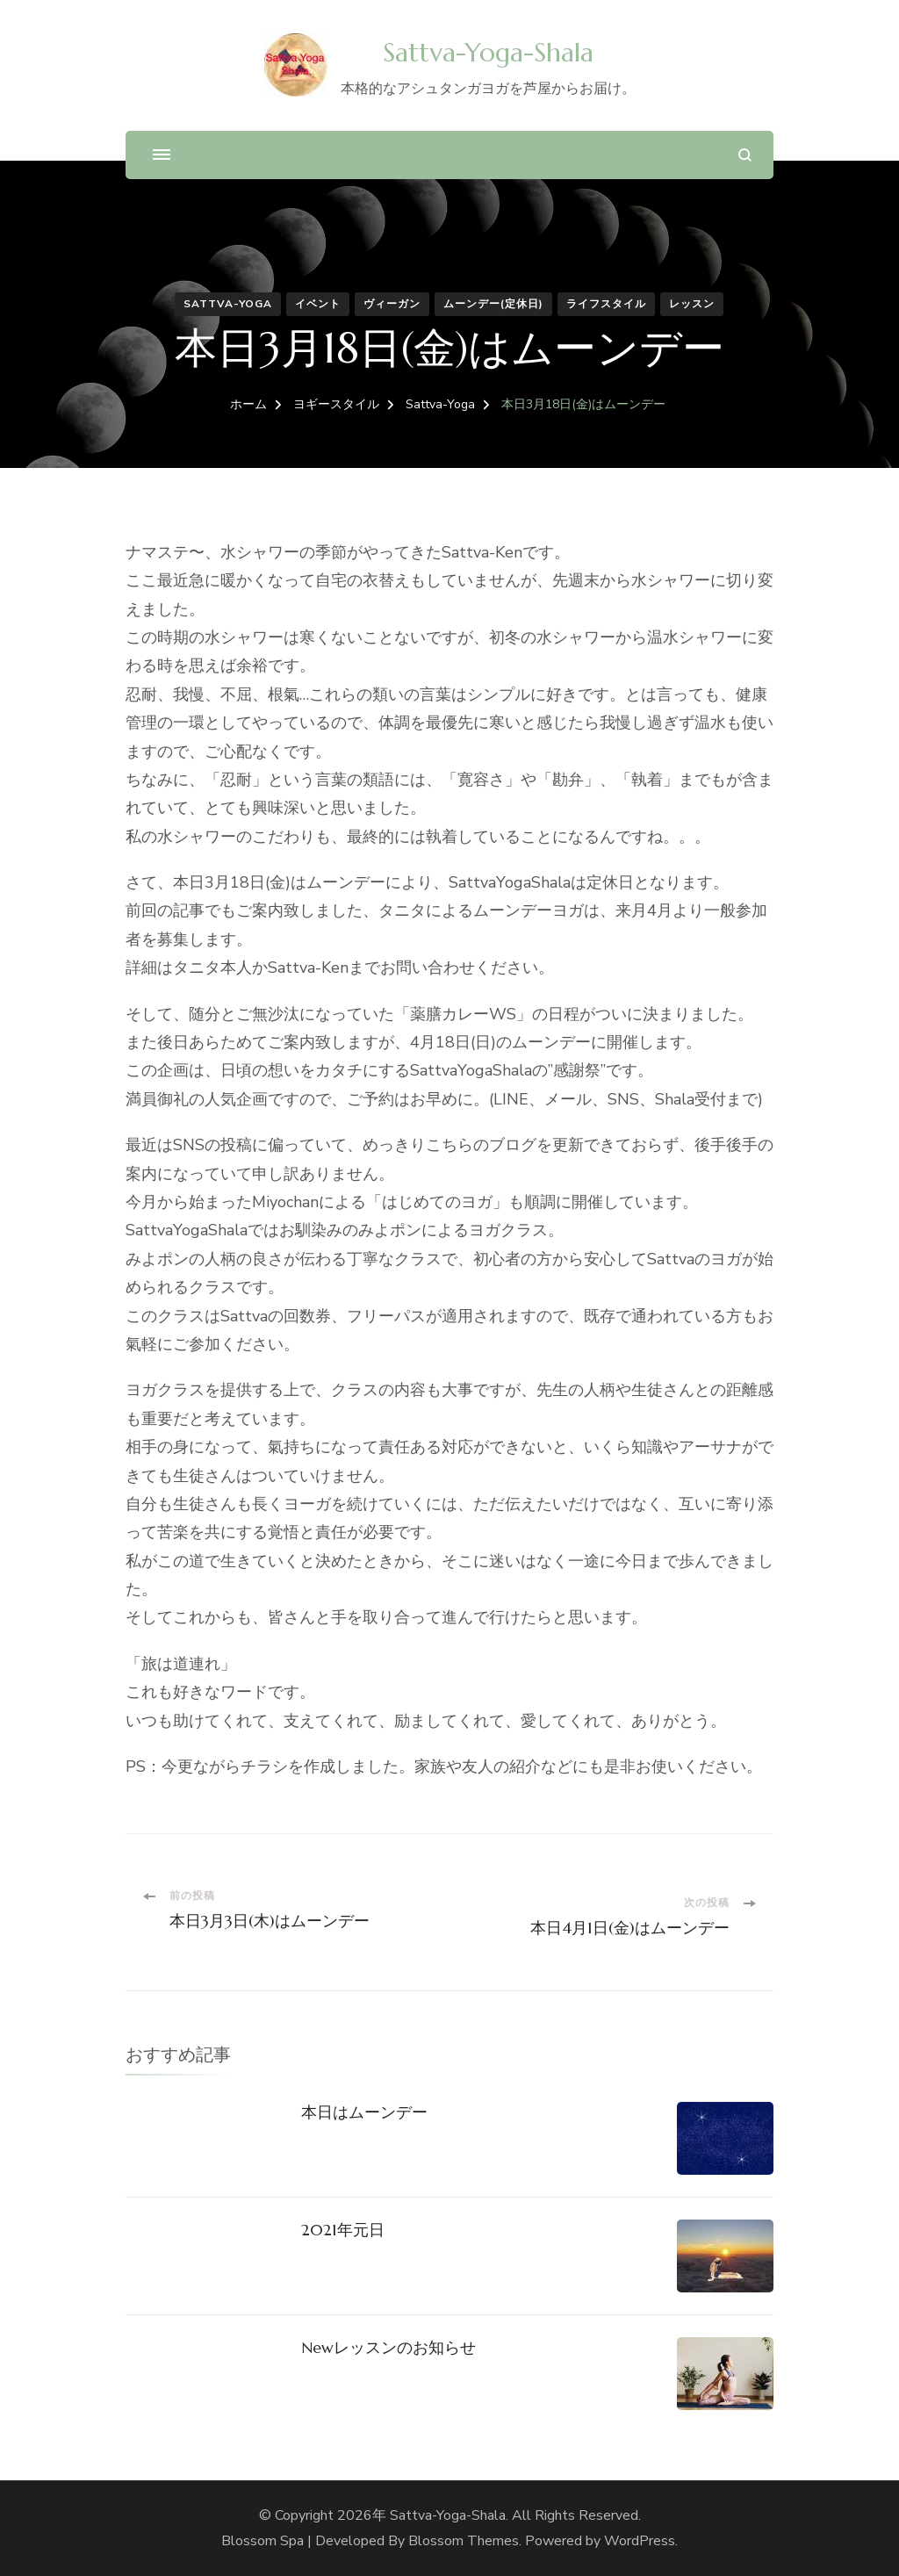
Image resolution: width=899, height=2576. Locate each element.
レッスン (692, 304)
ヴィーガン (392, 304)
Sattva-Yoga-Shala (488, 52)
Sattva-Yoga (227, 304)
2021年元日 (343, 2230)
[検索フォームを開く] (745, 155)
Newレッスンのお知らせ (388, 2347)
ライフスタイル (606, 304)
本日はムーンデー (364, 2112)
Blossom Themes (463, 2541)
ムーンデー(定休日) (493, 304)
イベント (318, 304)
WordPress (639, 2541)
